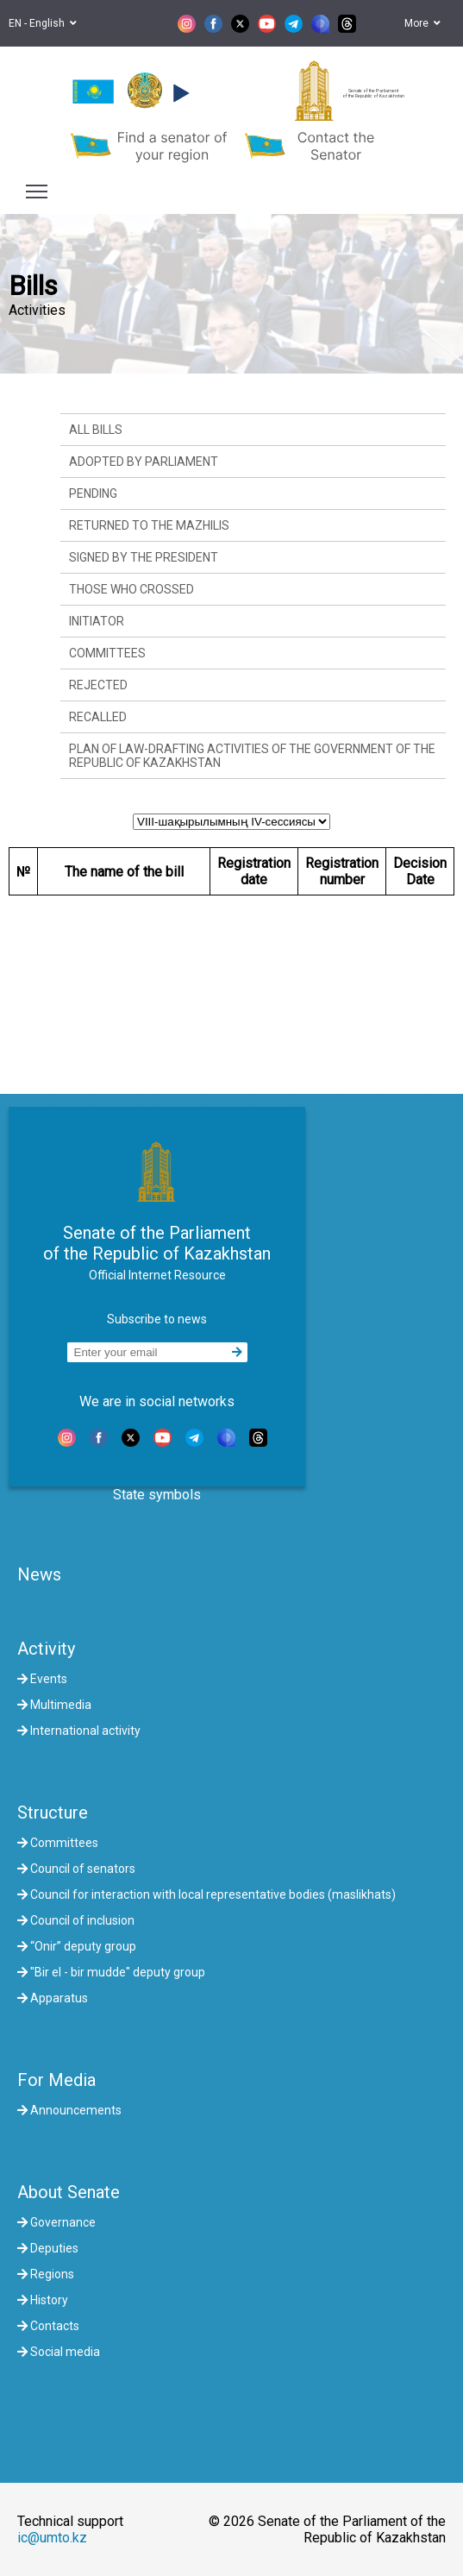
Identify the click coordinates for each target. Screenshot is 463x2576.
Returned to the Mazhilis (149, 525)
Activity (46, 1648)
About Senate (68, 2192)
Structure (52, 1812)
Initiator (96, 621)
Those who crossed (131, 589)
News (39, 1574)
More (422, 23)
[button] (179, 93)
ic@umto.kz (52, 2537)
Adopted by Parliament (143, 461)
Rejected (98, 685)
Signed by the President (143, 557)
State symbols (157, 1494)
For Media (56, 2080)
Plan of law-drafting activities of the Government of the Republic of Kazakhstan (252, 756)
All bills (95, 430)
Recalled (98, 717)
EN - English (43, 23)
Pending (93, 493)
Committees (107, 653)
